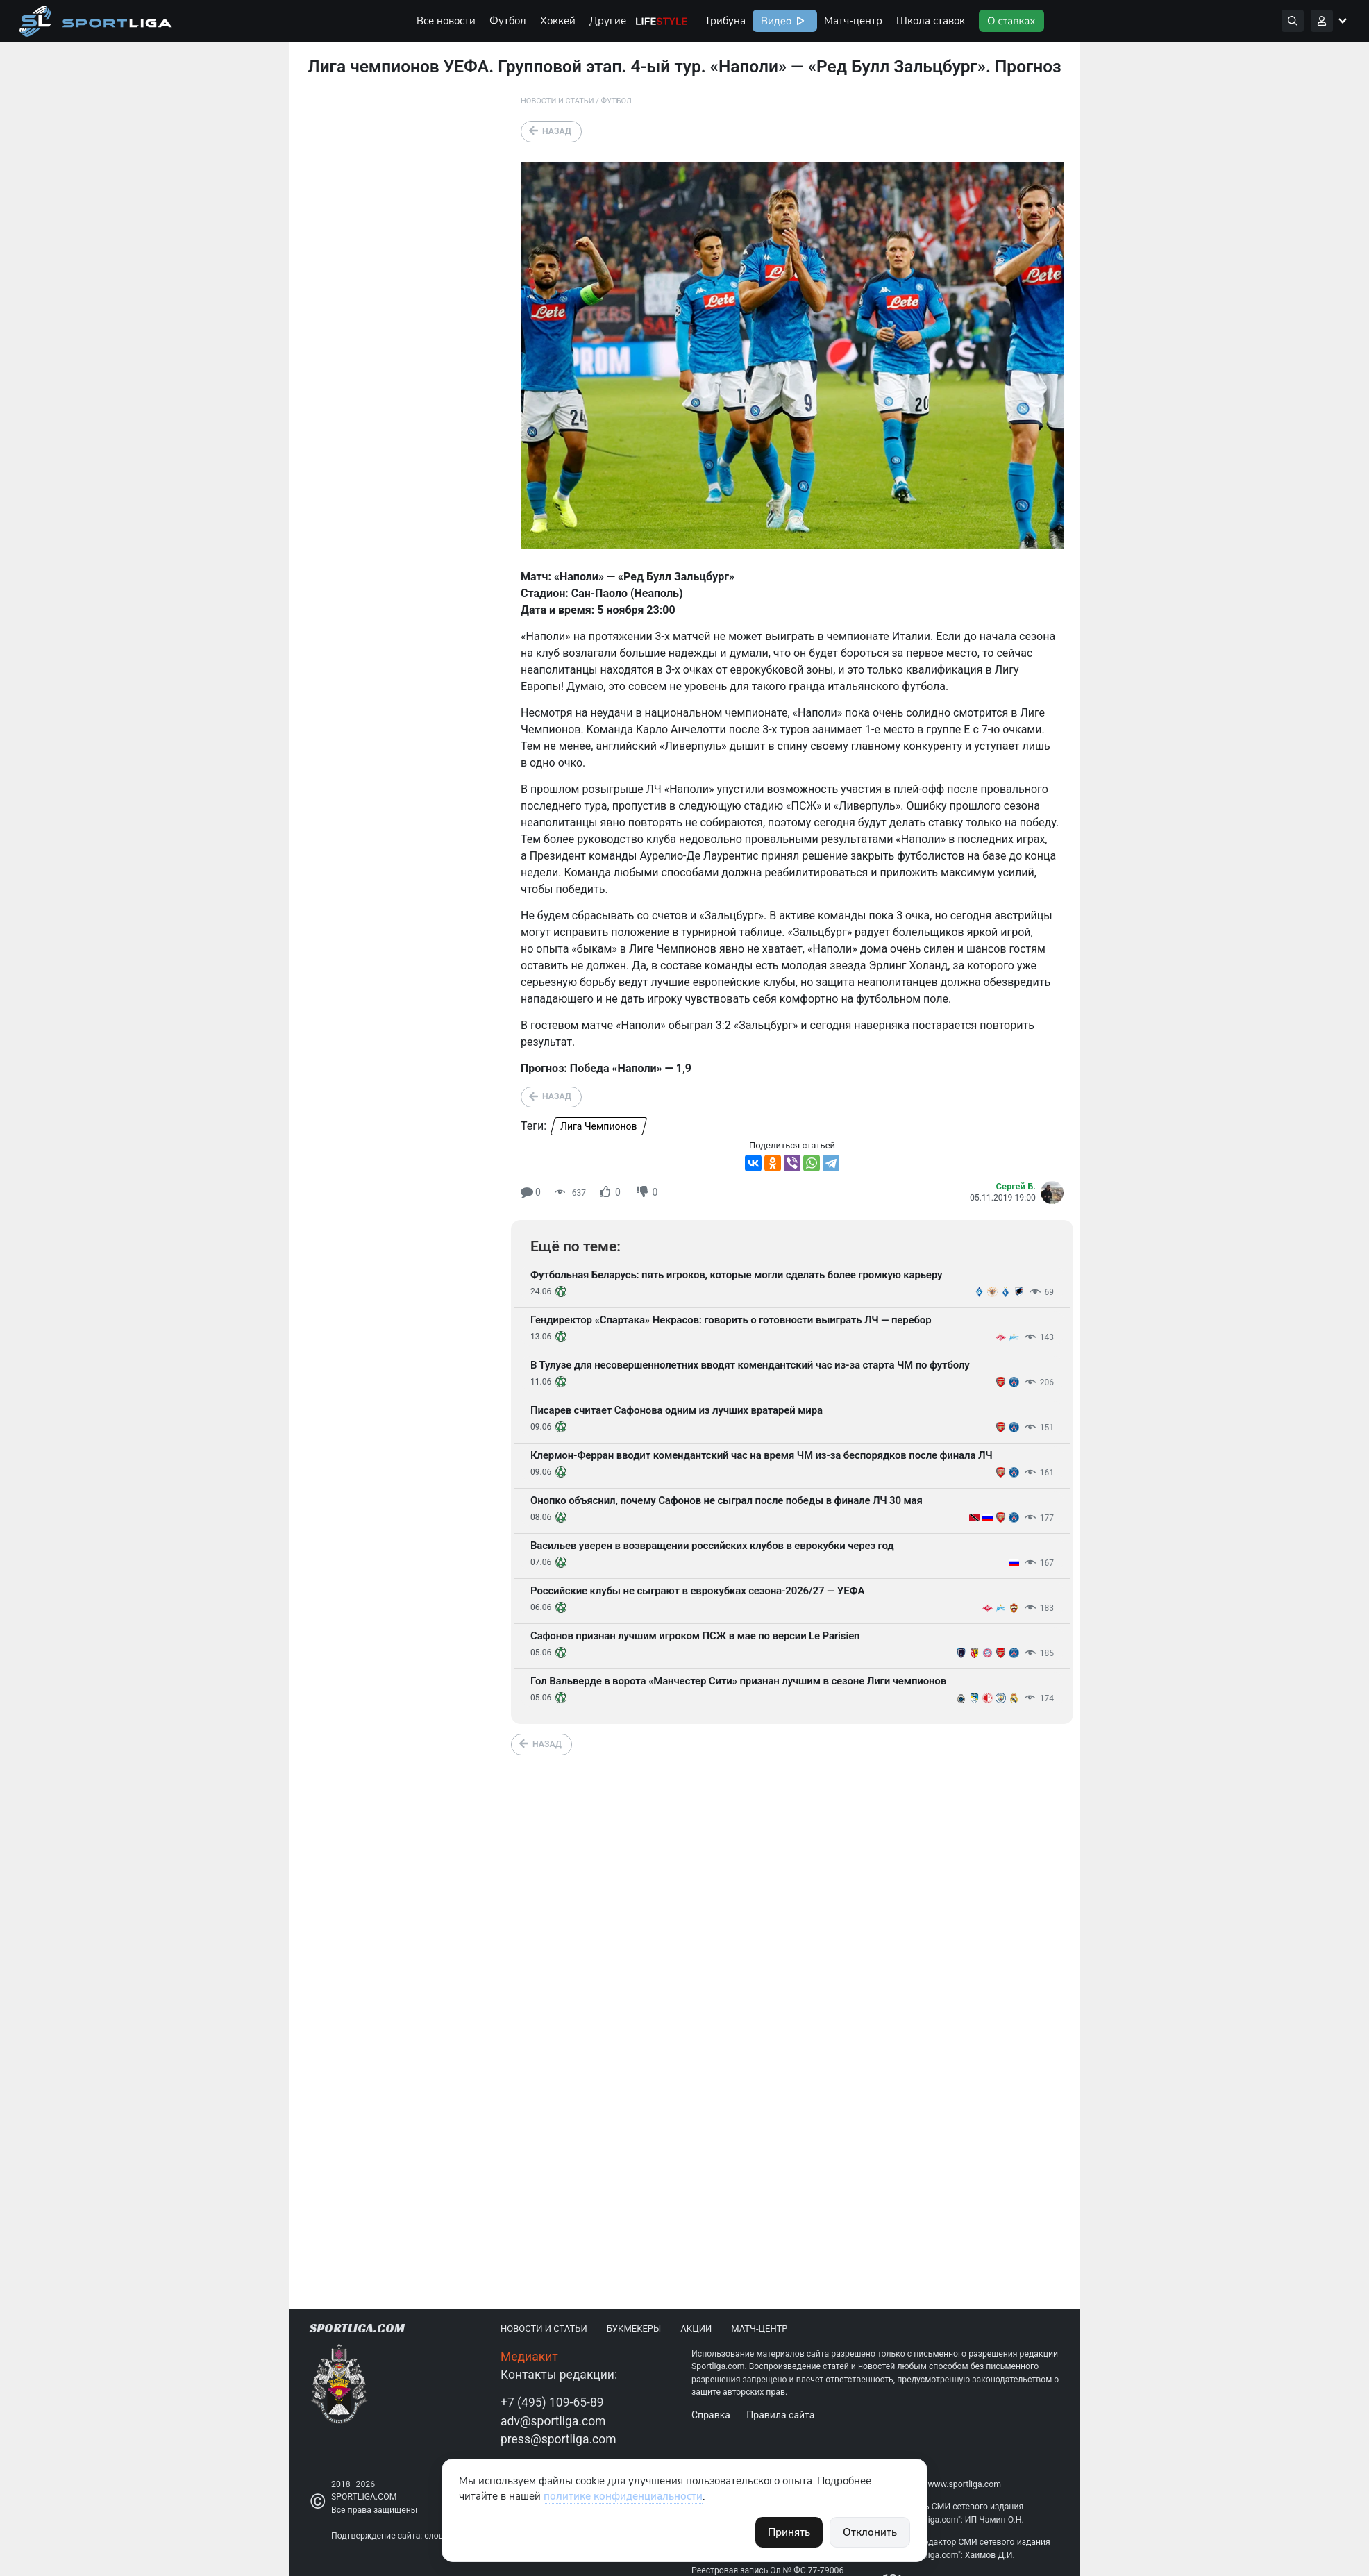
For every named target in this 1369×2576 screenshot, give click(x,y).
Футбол (507, 21)
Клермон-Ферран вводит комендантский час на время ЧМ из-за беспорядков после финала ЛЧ (761, 1455)
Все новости (446, 21)
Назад (556, 131)
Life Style (661, 21)
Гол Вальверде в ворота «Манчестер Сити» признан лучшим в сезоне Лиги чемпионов (738, 1681)
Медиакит (529, 2357)
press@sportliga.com (558, 2439)
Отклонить (870, 2532)
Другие (607, 21)
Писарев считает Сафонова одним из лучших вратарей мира (676, 1410)
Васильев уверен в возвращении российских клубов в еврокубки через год (712, 1545)
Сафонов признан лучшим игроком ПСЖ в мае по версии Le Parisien (694, 1636)
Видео (774, 21)
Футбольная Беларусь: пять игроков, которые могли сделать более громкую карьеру (736, 1275)
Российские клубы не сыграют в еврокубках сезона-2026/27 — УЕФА (697, 1590)
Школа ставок (930, 21)
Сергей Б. (1016, 1186)
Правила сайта (780, 2414)
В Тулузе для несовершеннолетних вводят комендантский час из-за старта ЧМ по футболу (750, 1365)
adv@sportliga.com (553, 2421)
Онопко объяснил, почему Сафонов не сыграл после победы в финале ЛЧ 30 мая (726, 1500)
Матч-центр (853, 21)
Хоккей (558, 21)
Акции (696, 2328)
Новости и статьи (557, 101)
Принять (789, 2532)
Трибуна (725, 21)
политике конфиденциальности (623, 2496)
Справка (710, 2414)
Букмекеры (634, 2328)
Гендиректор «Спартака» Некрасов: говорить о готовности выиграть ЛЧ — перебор (730, 1320)
